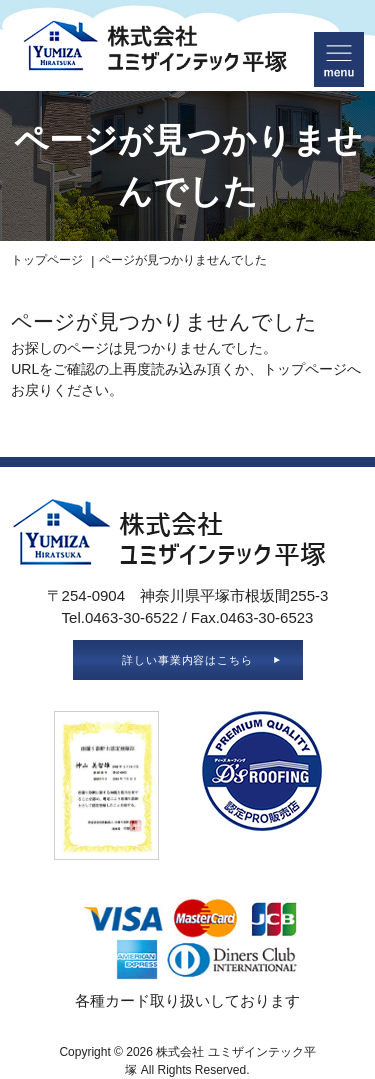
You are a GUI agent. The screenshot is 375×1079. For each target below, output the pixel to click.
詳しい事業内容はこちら (188, 660)
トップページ (47, 260)
